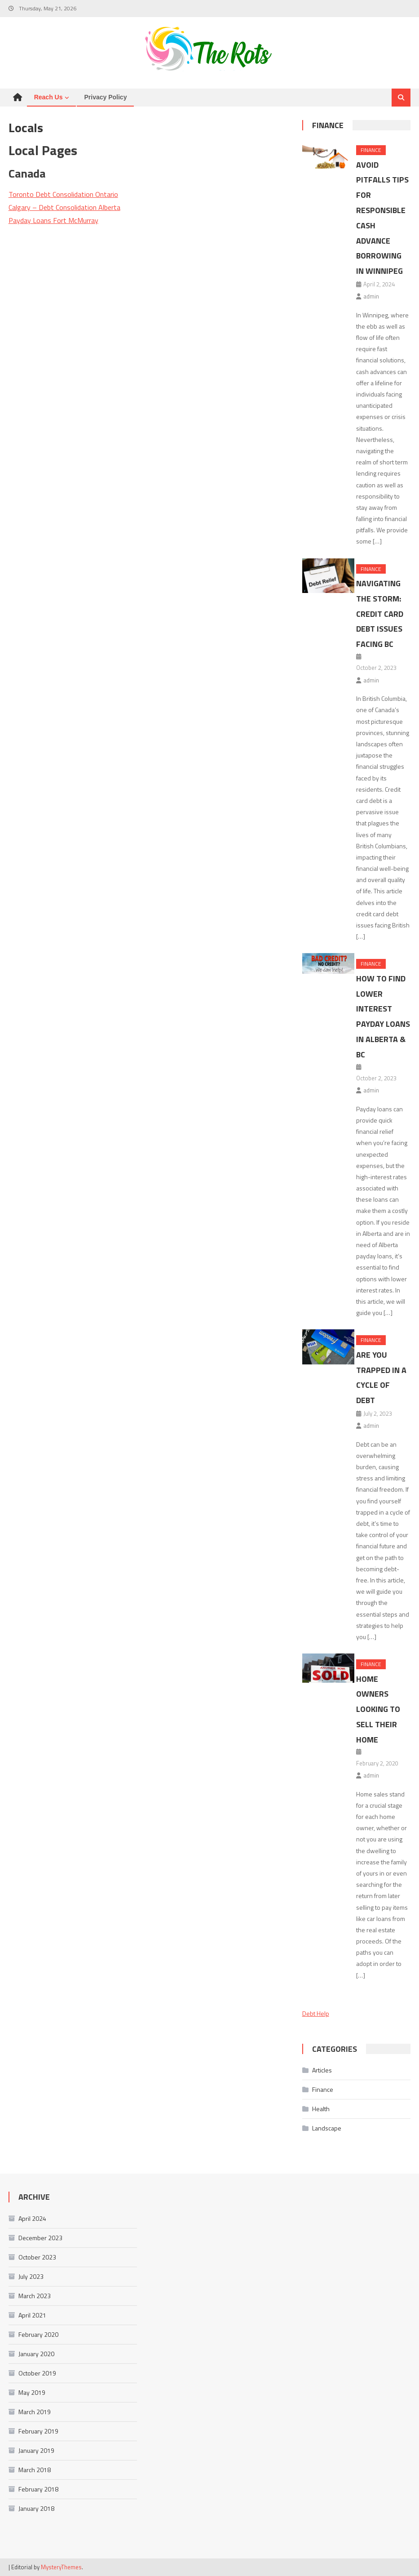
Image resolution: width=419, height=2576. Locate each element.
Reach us (48, 97)
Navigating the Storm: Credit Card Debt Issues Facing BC (379, 613)
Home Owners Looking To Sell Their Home (378, 1709)
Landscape (326, 2128)
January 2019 (36, 2450)
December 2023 (40, 2237)
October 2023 (37, 2257)
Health (321, 2108)
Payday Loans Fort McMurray (53, 220)
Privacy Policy (105, 97)
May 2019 (31, 2392)
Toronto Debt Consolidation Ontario (63, 194)
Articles (322, 2070)
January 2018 (36, 2508)
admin (371, 296)
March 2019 (34, 2411)
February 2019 (38, 2431)
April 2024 (32, 2218)
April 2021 (32, 2315)
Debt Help (315, 2013)
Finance (328, 125)
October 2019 (37, 2373)
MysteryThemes (61, 2567)
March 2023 (34, 2295)
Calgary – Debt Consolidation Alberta (64, 207)
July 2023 (31, 2276)
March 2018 (34, 2469)
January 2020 (36, 2353)
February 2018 (38, 2489)
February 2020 (38, 2334)
